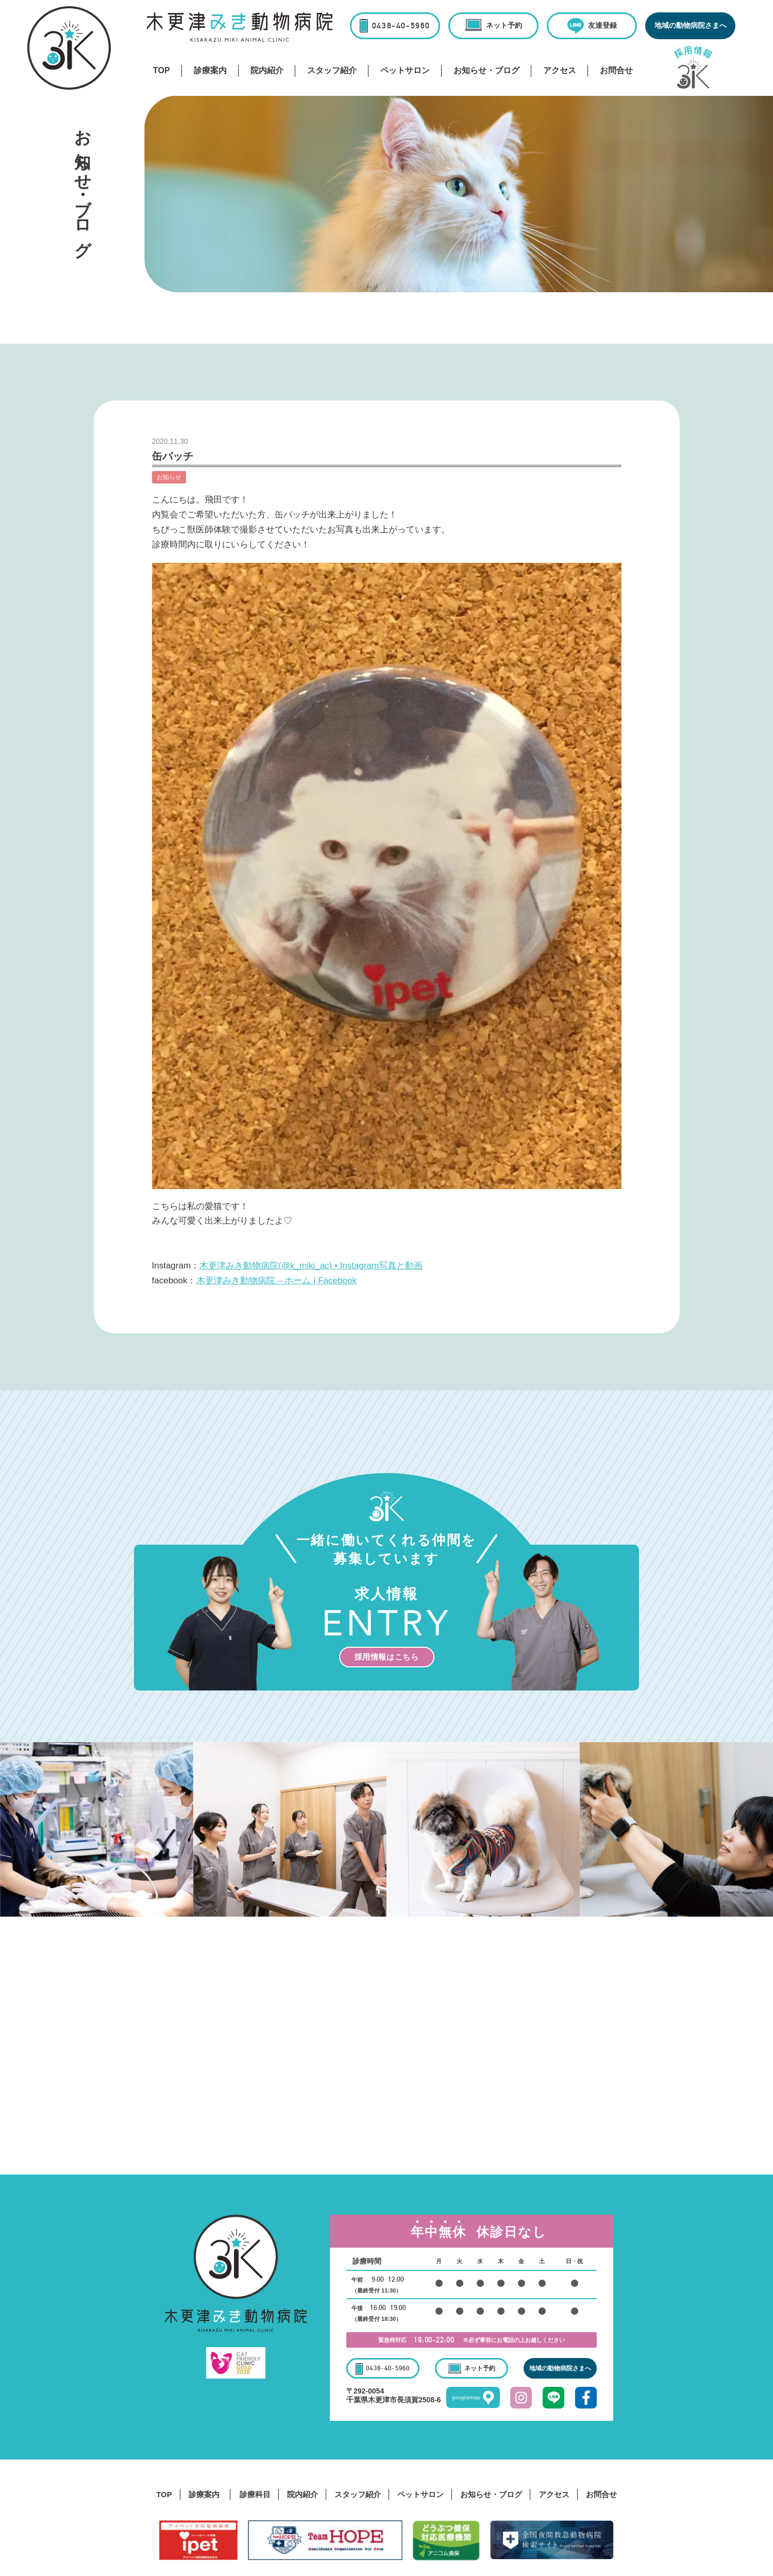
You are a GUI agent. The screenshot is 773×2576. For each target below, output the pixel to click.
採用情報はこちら (387, 1656)
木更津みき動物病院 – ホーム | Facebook (276, 1280)
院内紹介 (266, 70)
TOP (161, 70)
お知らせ (169, 477)
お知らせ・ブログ (486, 70)
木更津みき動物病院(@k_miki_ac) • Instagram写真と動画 (311, 1265)
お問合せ (616, 70)
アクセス (559, 70)
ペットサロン (405, 70)
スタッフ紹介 (332, 70)
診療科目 (255, 2494)
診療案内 (210, 70)
